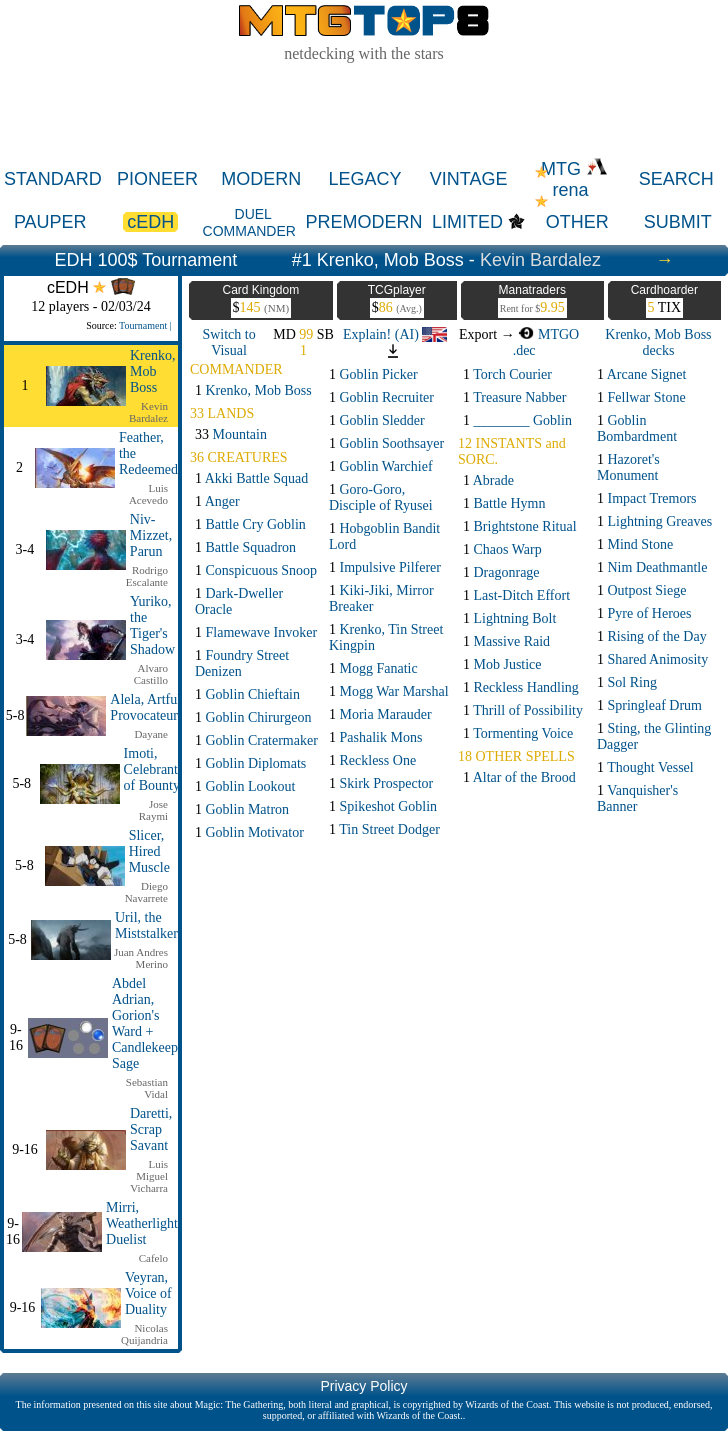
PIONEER (157, 179)
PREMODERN (364, 222)
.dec (524, 350)
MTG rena (574, 179)
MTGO (548, 334)
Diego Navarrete (146, 892)
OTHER (577, 222)
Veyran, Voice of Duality (148, 1293)
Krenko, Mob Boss (153, 371)
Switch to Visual (228, 342)
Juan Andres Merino (141, 958)
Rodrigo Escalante (147, 576)
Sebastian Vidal (147, 1088)
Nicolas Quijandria (144, 1334)
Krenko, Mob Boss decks (658, 342)
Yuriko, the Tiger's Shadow (152, 625)
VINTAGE (469, 179)
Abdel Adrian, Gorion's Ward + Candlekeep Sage (145, 1023)
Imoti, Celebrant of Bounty (152, 769)
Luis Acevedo (148, 494)
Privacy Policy (363, 1386)
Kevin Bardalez (540, 260)
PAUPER (50, 222)
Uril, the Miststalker (146, 925)
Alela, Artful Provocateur (145, 707)
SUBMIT (678, 222)
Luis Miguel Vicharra (149, 1176)
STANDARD (53, 179)
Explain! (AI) (395, 334)
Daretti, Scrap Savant (151, 1129)
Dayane (151, 734)
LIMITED (467, 222)
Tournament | (145, 325)
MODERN (261, 179)
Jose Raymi (153, 810)
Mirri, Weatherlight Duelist (142, 1223)
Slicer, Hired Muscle (149, 851)
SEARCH (676, 179)
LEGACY (364, 179)
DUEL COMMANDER (249, 222)
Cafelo (153, 1258)
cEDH (150, 222)
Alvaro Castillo (151, 674)
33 (231, 434)
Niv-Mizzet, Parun (151, 535)
